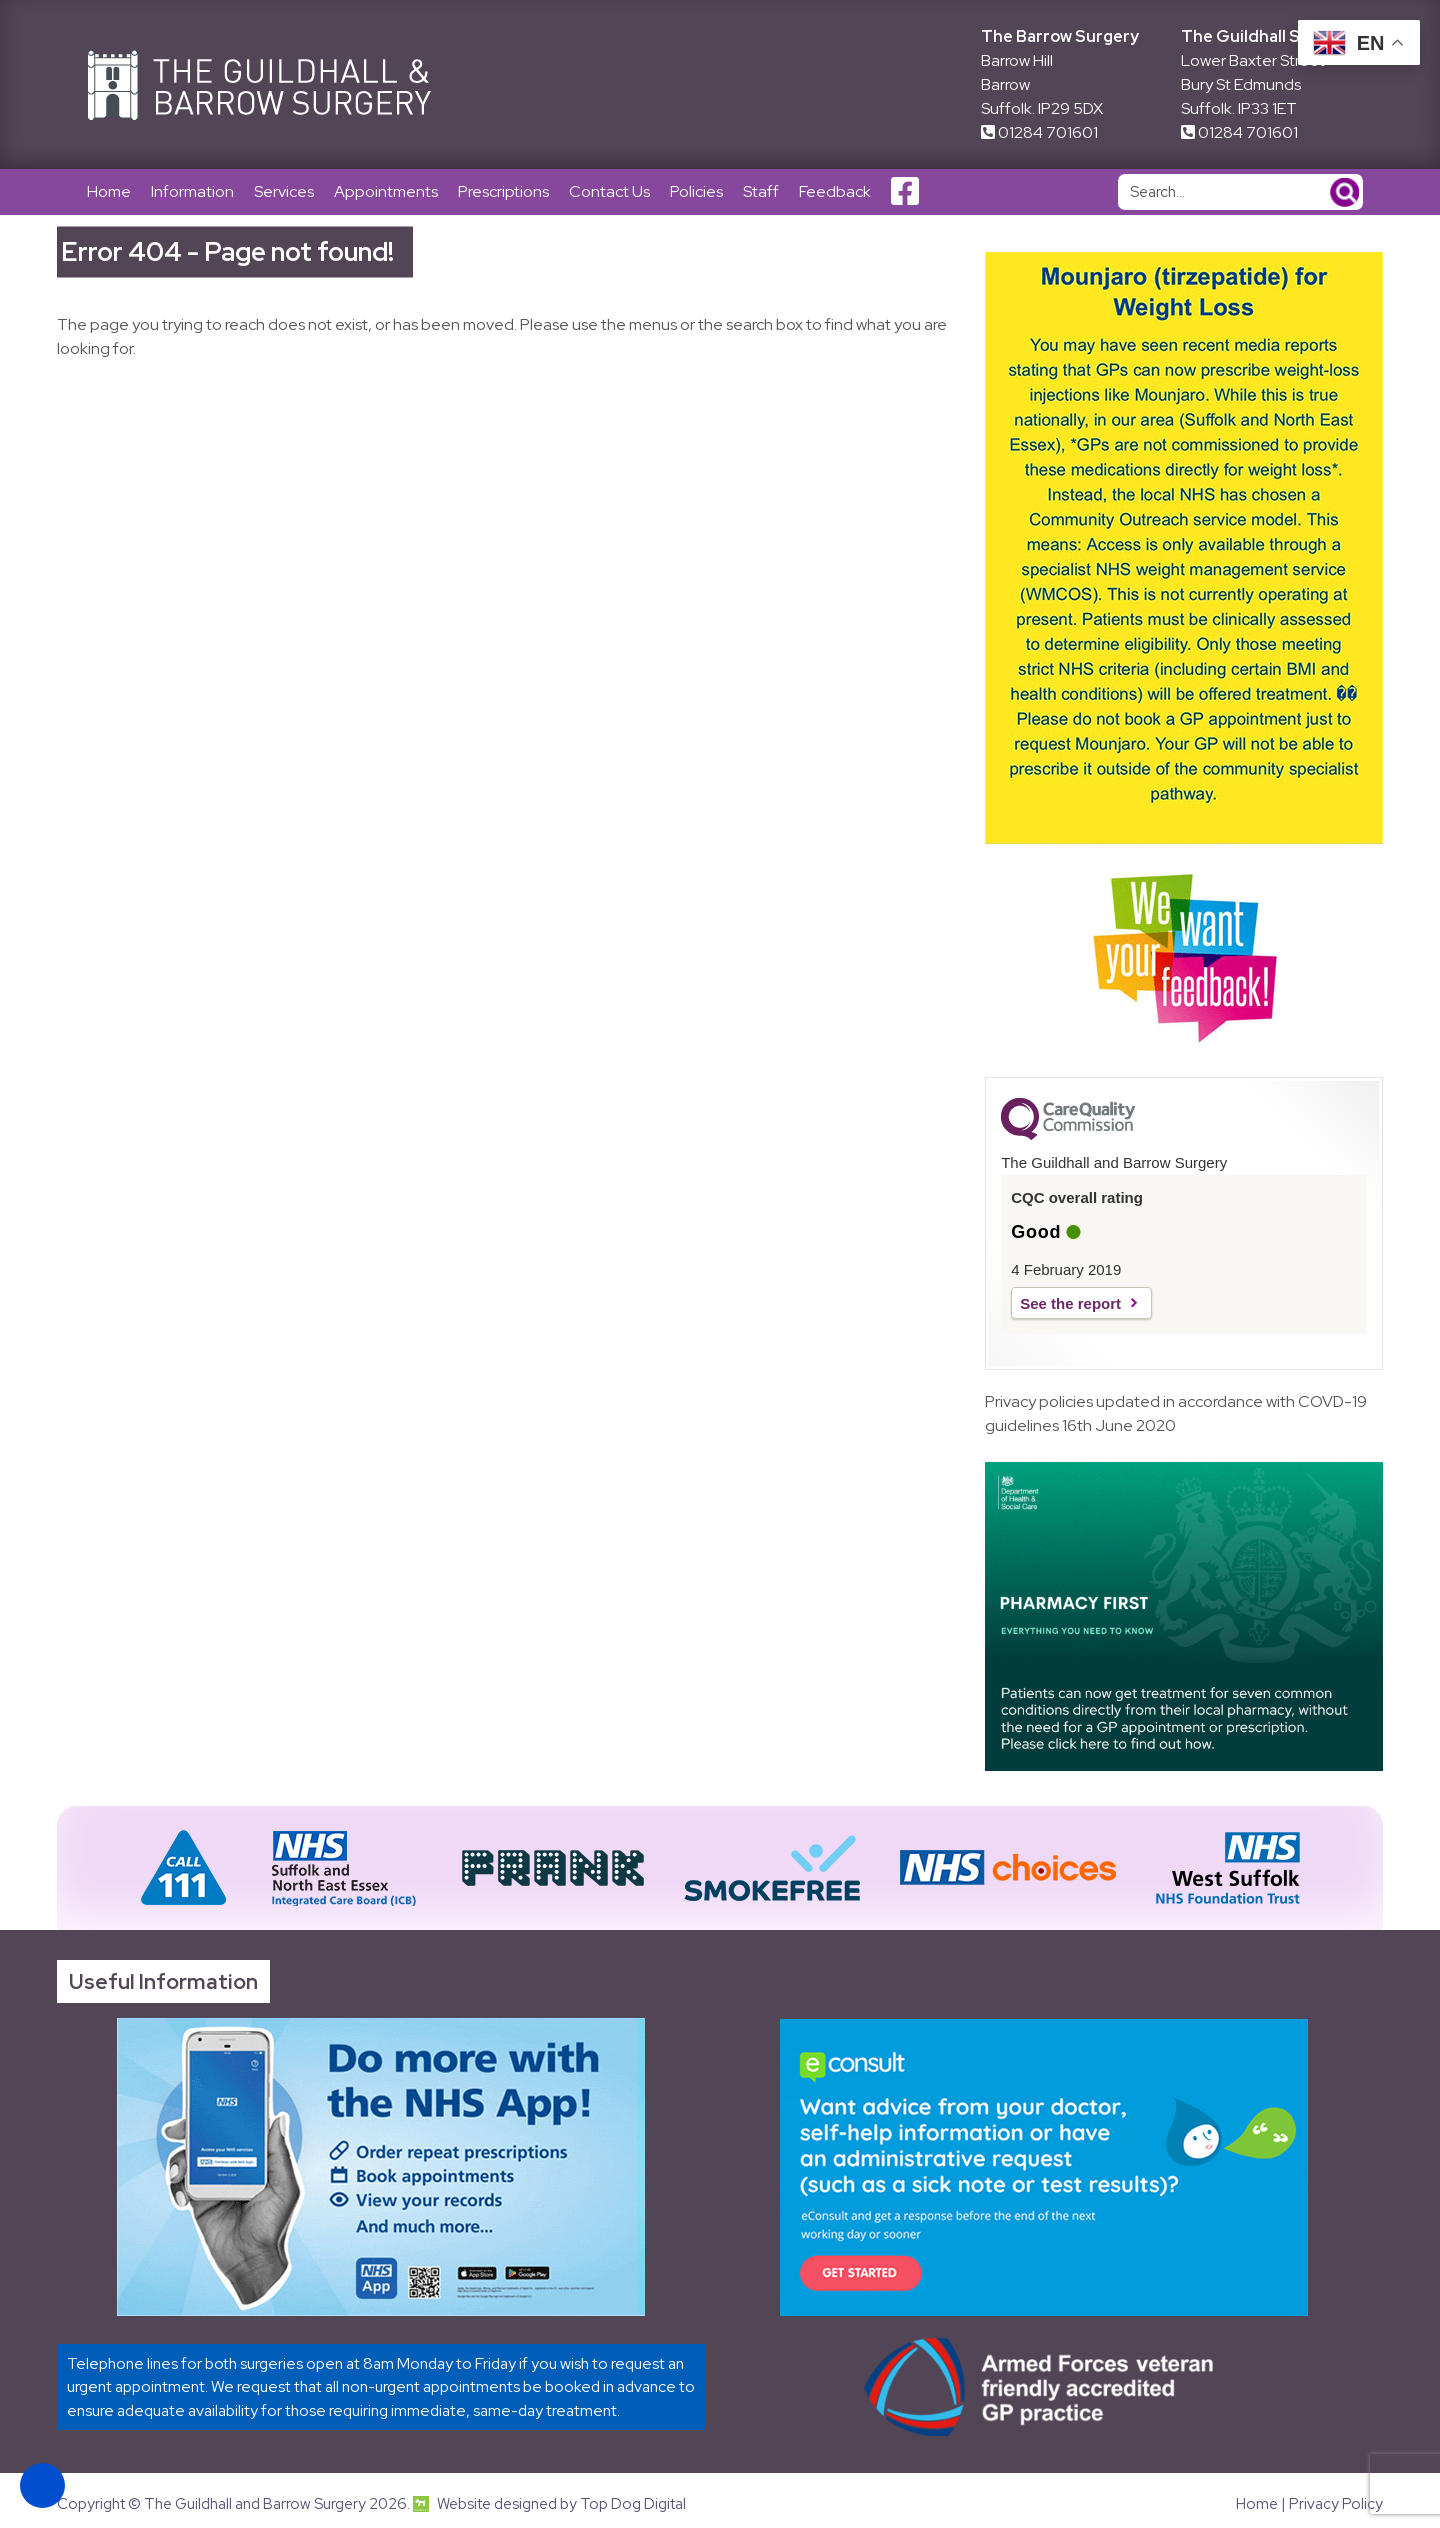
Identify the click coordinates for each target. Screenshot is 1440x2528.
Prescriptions (503, 191)
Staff (761, 191)
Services (284, 191)
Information (192, 191)
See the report (1070, 1303)
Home (109, 191)
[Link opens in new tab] (381, 2167)
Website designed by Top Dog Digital (549, 2504)
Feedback (835, 191)
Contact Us (609, 191)
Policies (696, 191)
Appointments (386, 191)
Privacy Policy (1336, 2504)
